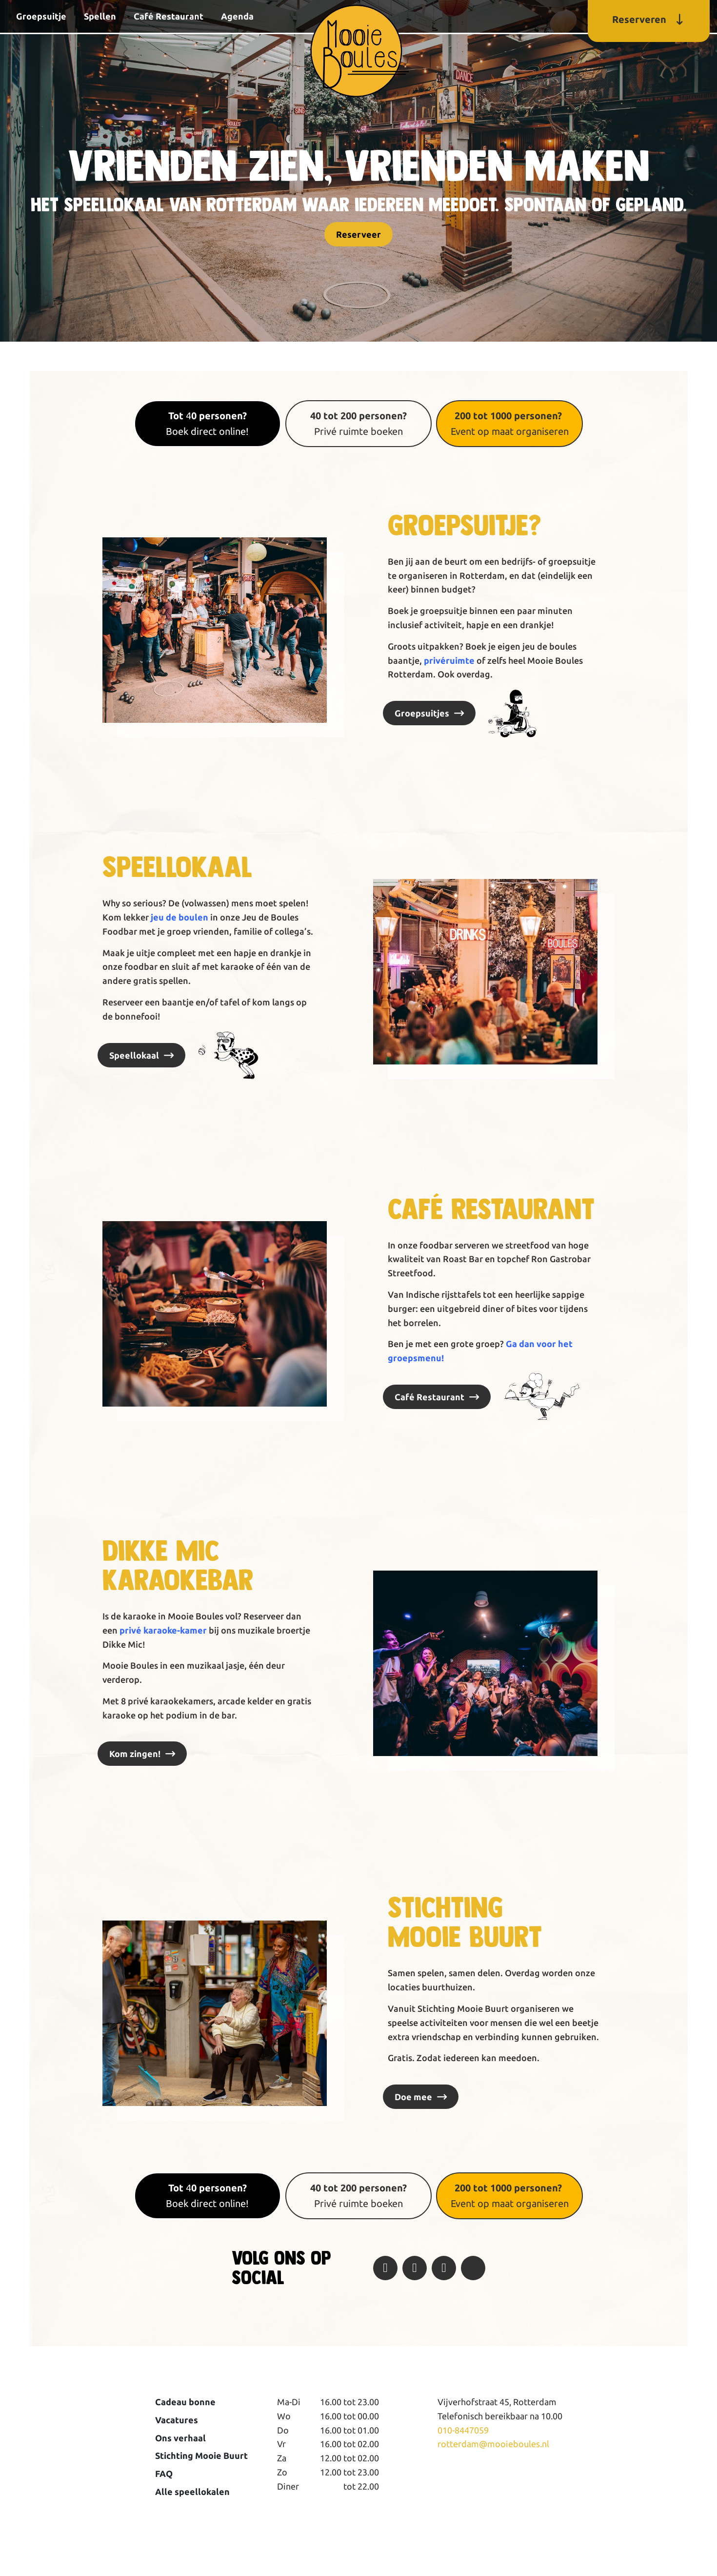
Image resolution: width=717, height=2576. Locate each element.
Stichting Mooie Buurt (201, 2455)
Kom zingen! (134, 1753)
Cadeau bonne (185, 2402)
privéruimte (449, 660)
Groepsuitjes (422, 713)
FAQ (164, 2473)
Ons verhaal (180, 2438)
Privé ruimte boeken (358, 423)
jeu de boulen (178, 917)
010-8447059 (463, 2430)
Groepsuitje (41, 16)
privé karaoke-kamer (163, 1630)
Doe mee (413, 2097)
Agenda (237, 16)
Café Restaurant (168, 16)
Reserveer (358, 234)
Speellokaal (134, 1055)
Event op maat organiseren (510, 423)
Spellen (100, 16)
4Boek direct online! (207, 423)
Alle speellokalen (192, 2491)
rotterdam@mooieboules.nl (493, 2444)
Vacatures (176, 2420)
